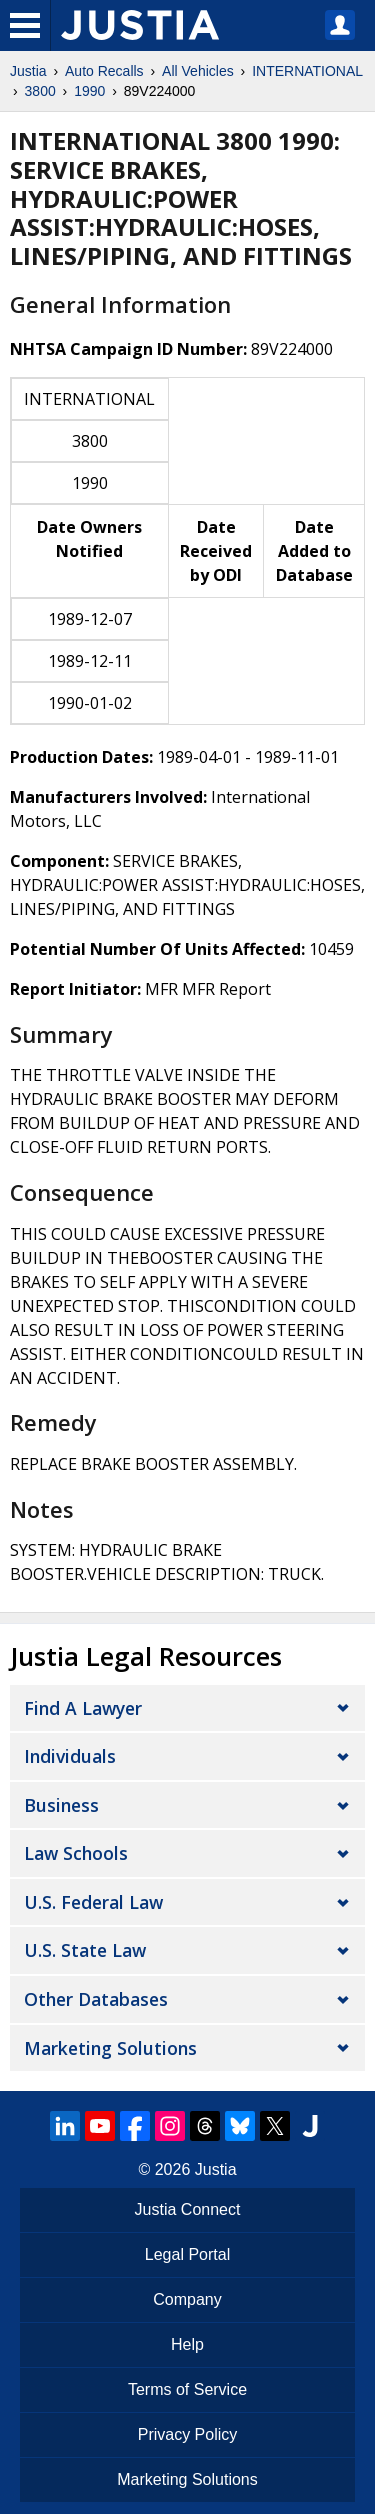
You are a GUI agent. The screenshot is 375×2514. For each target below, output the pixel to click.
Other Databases (96, 1999)
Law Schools (76, 1853)
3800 (40, 91)
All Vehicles (198, 71)
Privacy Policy (188, 2434)
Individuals (70, 1756)
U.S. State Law (85, 1950)
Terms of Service (187, 2389)
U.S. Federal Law (93, 1902)
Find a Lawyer (83, 1708)
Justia (28, 71)
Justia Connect (188, 2209)
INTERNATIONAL (307, 71)
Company (187, 2299)
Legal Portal (187, 2254)
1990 (89, 91)
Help (187, 2344)
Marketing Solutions (110, 2048)
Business (61, 1805)
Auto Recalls (104, 71)
